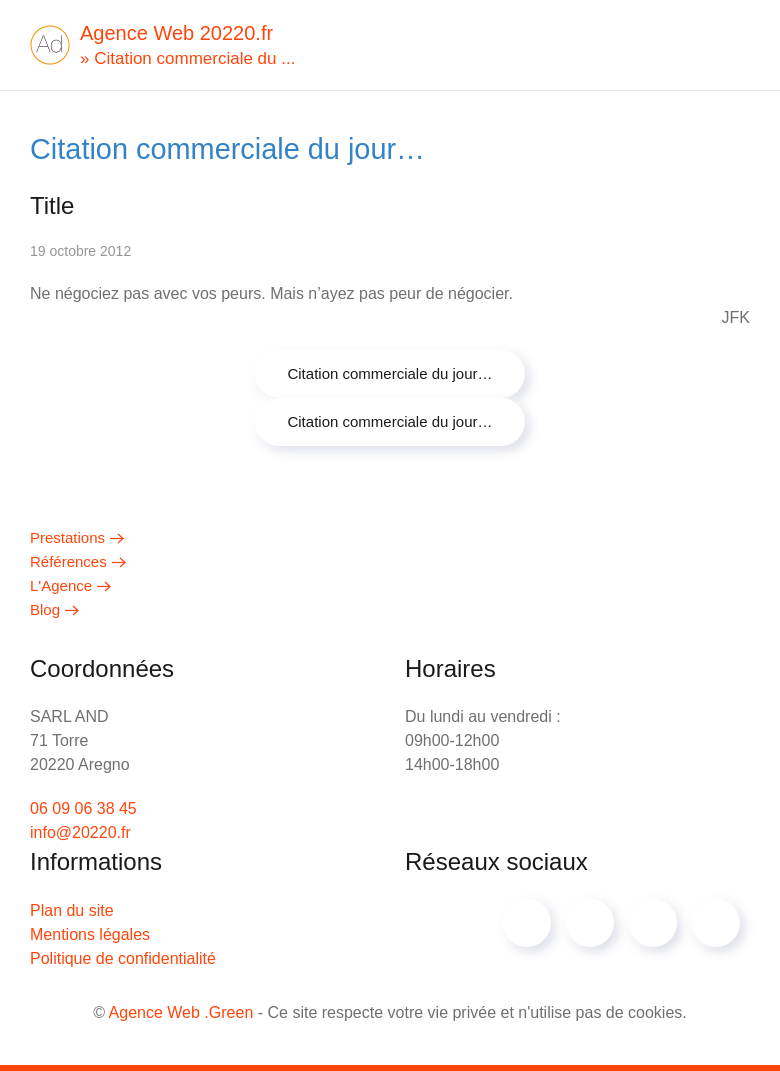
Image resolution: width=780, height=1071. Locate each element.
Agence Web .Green (181, 1012)
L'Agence (61, 585)
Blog (45, 609)
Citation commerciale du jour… (389, 373)
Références (68, 561)
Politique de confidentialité (123, 958)
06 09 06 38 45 (83, 808)
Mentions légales (90, 934)
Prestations (67, 537)
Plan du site (72, 910)
